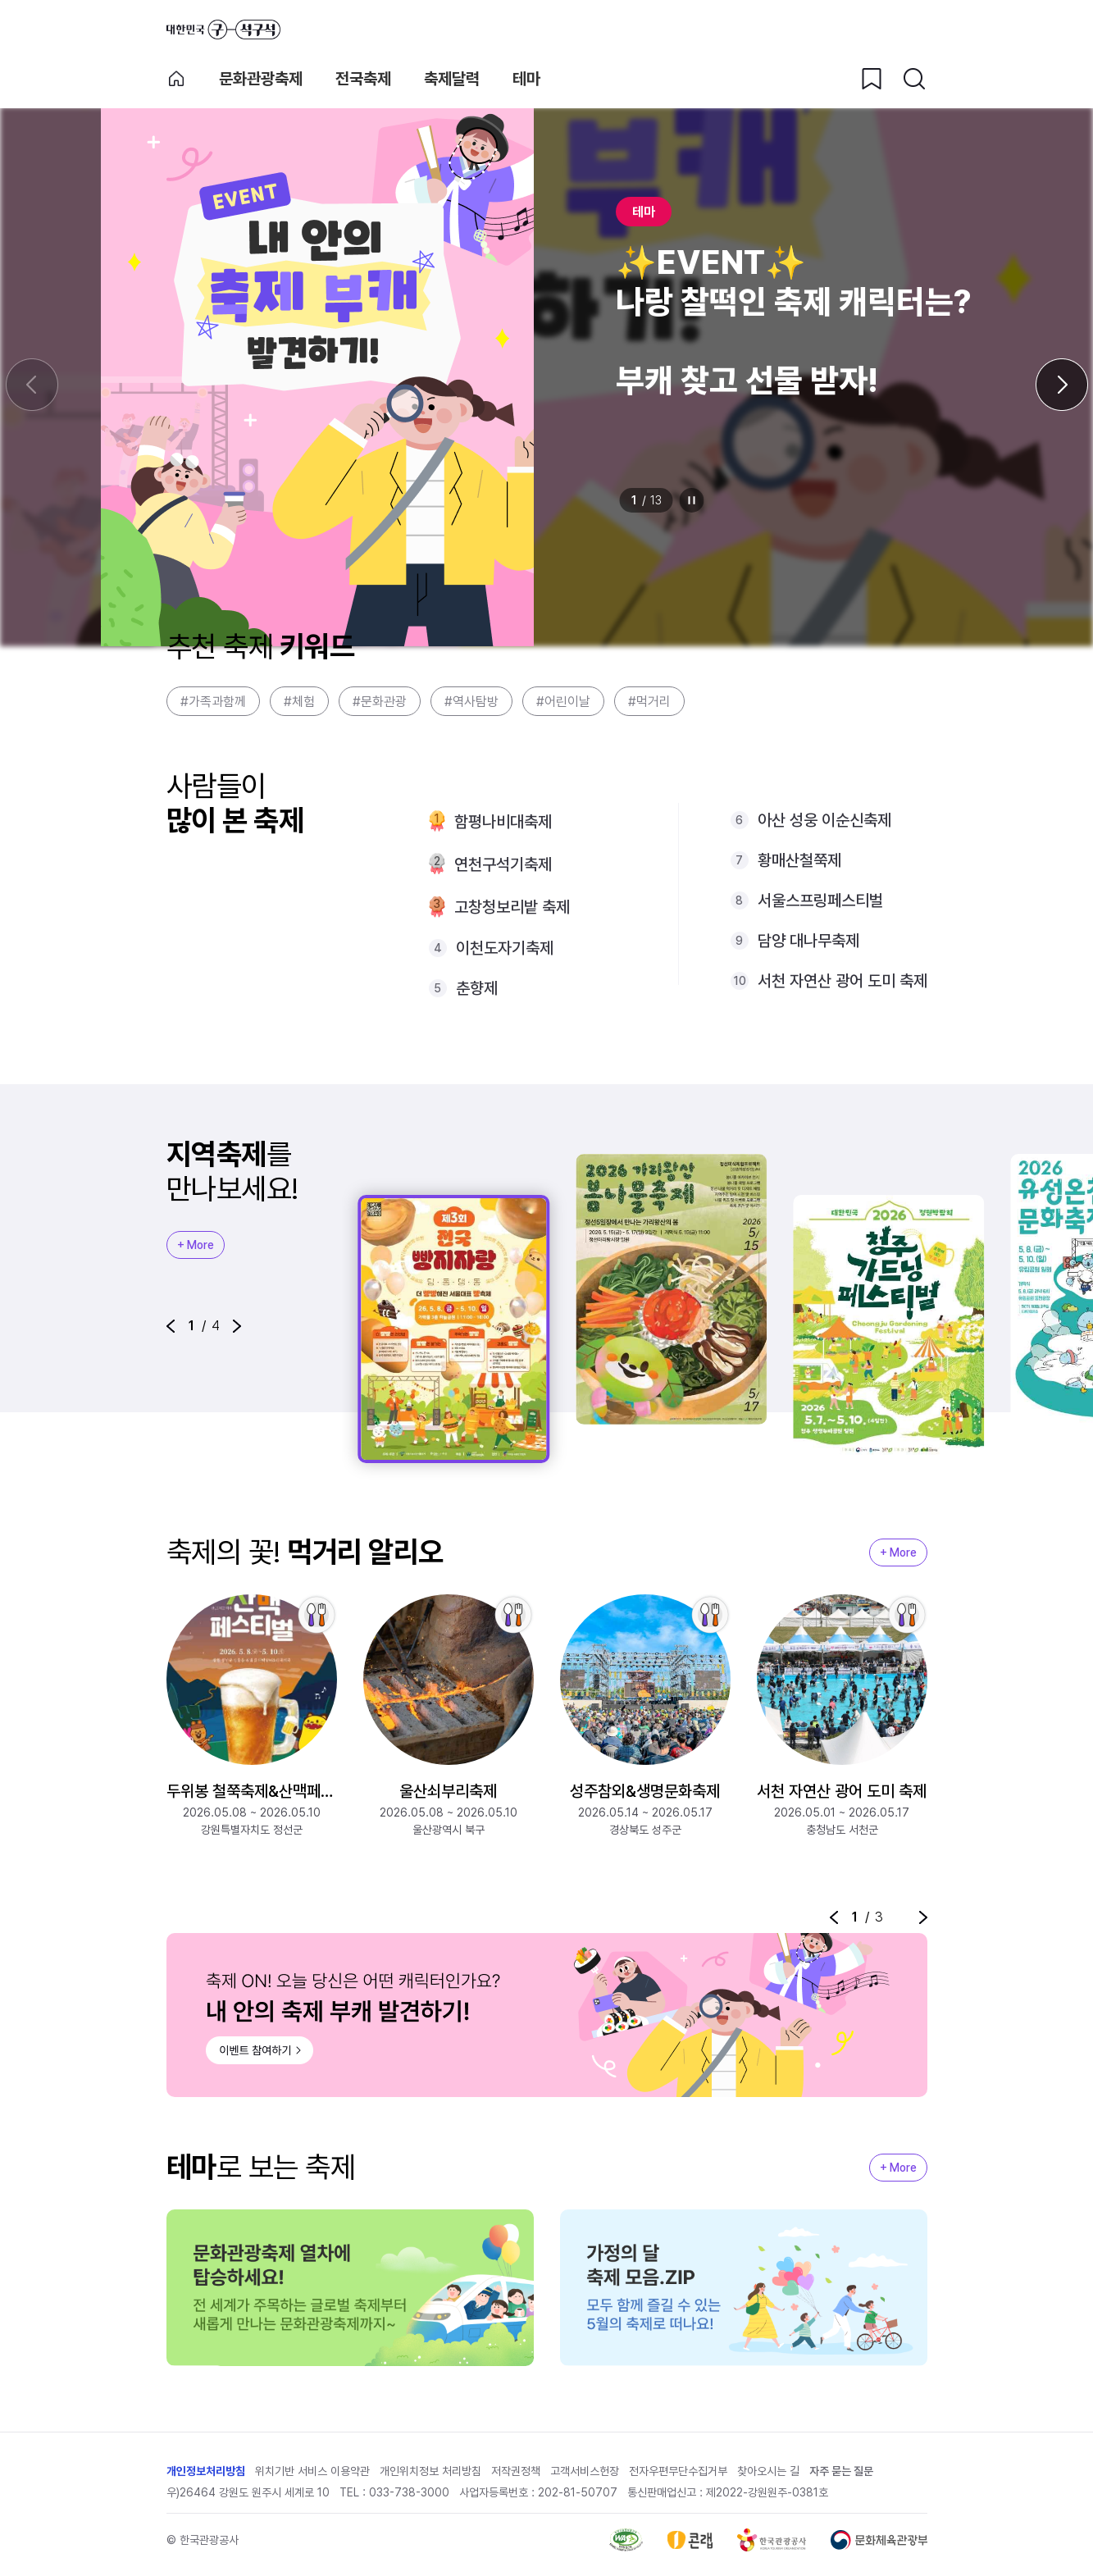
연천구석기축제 (503, 864)
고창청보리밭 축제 (512, 907)
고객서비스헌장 (584, 2471)
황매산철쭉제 (799, 860)
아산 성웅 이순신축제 (824, 820)
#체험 (299, 701)
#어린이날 (563, 701)
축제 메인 (176, 79)
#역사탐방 (471, 701)
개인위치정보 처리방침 (430, 2471)
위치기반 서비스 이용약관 (312, 2471)
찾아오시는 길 (768, 2471)
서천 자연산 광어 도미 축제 (842, 981)
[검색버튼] (914, 79)
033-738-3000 (409, 2492)
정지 (691, 500)
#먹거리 (649, 701)
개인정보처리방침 (205, 2471)
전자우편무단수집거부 (678, 2471)
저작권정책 (515, 2471)
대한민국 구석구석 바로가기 (223, 29)
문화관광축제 (261, 79)
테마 (526, 79)
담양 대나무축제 (808, 941)
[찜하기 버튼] (871, 79)
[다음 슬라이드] (1062, 384)
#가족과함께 (213, 701)
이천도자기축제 (504, 948)
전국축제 (363, 79)
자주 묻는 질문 (841, 2471)
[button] (170, 1326)
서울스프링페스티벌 (820, 900)
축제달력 (452, 79)
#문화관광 (380, 701)
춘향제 (477, 988)
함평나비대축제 (503, 822)
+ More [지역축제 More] (195, 1245)
